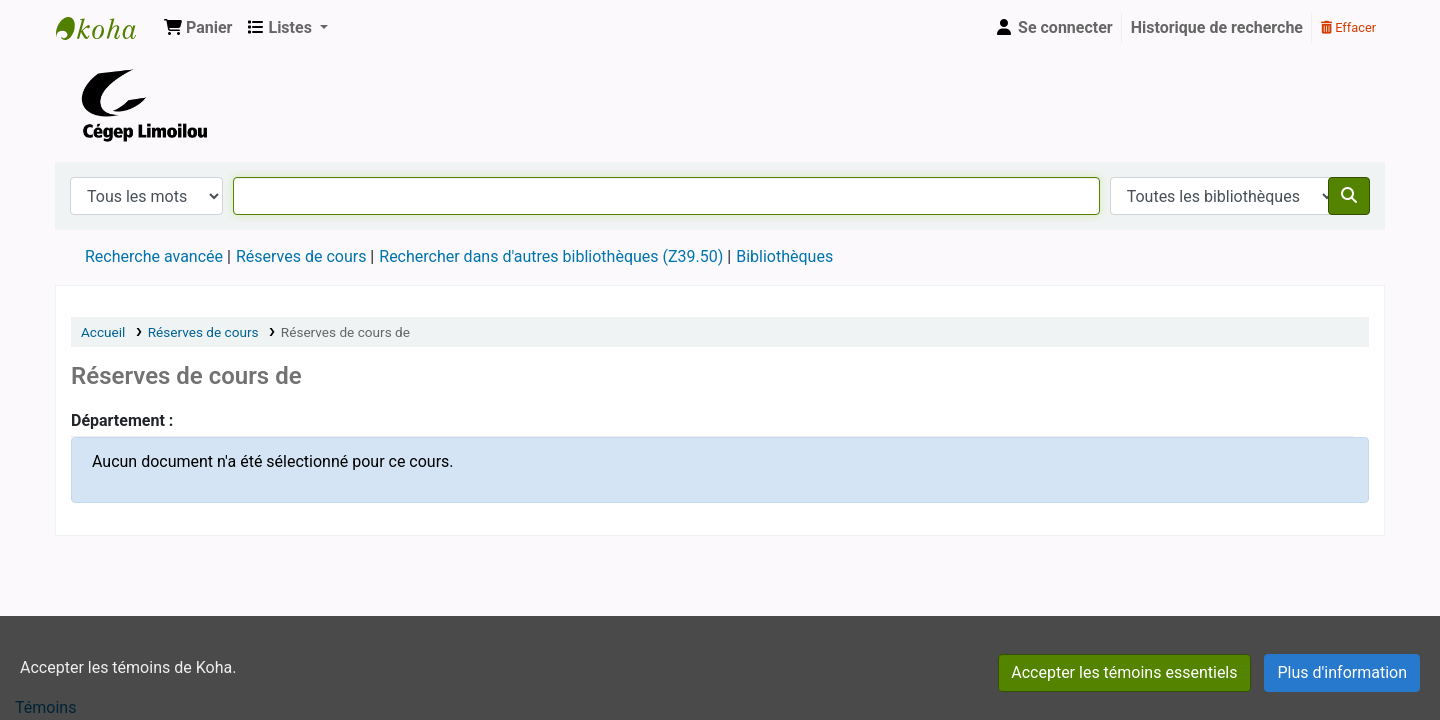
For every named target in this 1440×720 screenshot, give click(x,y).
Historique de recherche (1217, 27)
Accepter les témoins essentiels (1124, 672)
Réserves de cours (301, 256)
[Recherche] (1349, 196)
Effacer (1348, 27)
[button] (198, 28)
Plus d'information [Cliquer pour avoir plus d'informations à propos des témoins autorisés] (1342, 672)
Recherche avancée (154, 256)
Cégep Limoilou (106, 28)
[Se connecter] (1053, 28)
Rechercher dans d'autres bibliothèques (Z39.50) (551, 256)
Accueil (103, 332)
